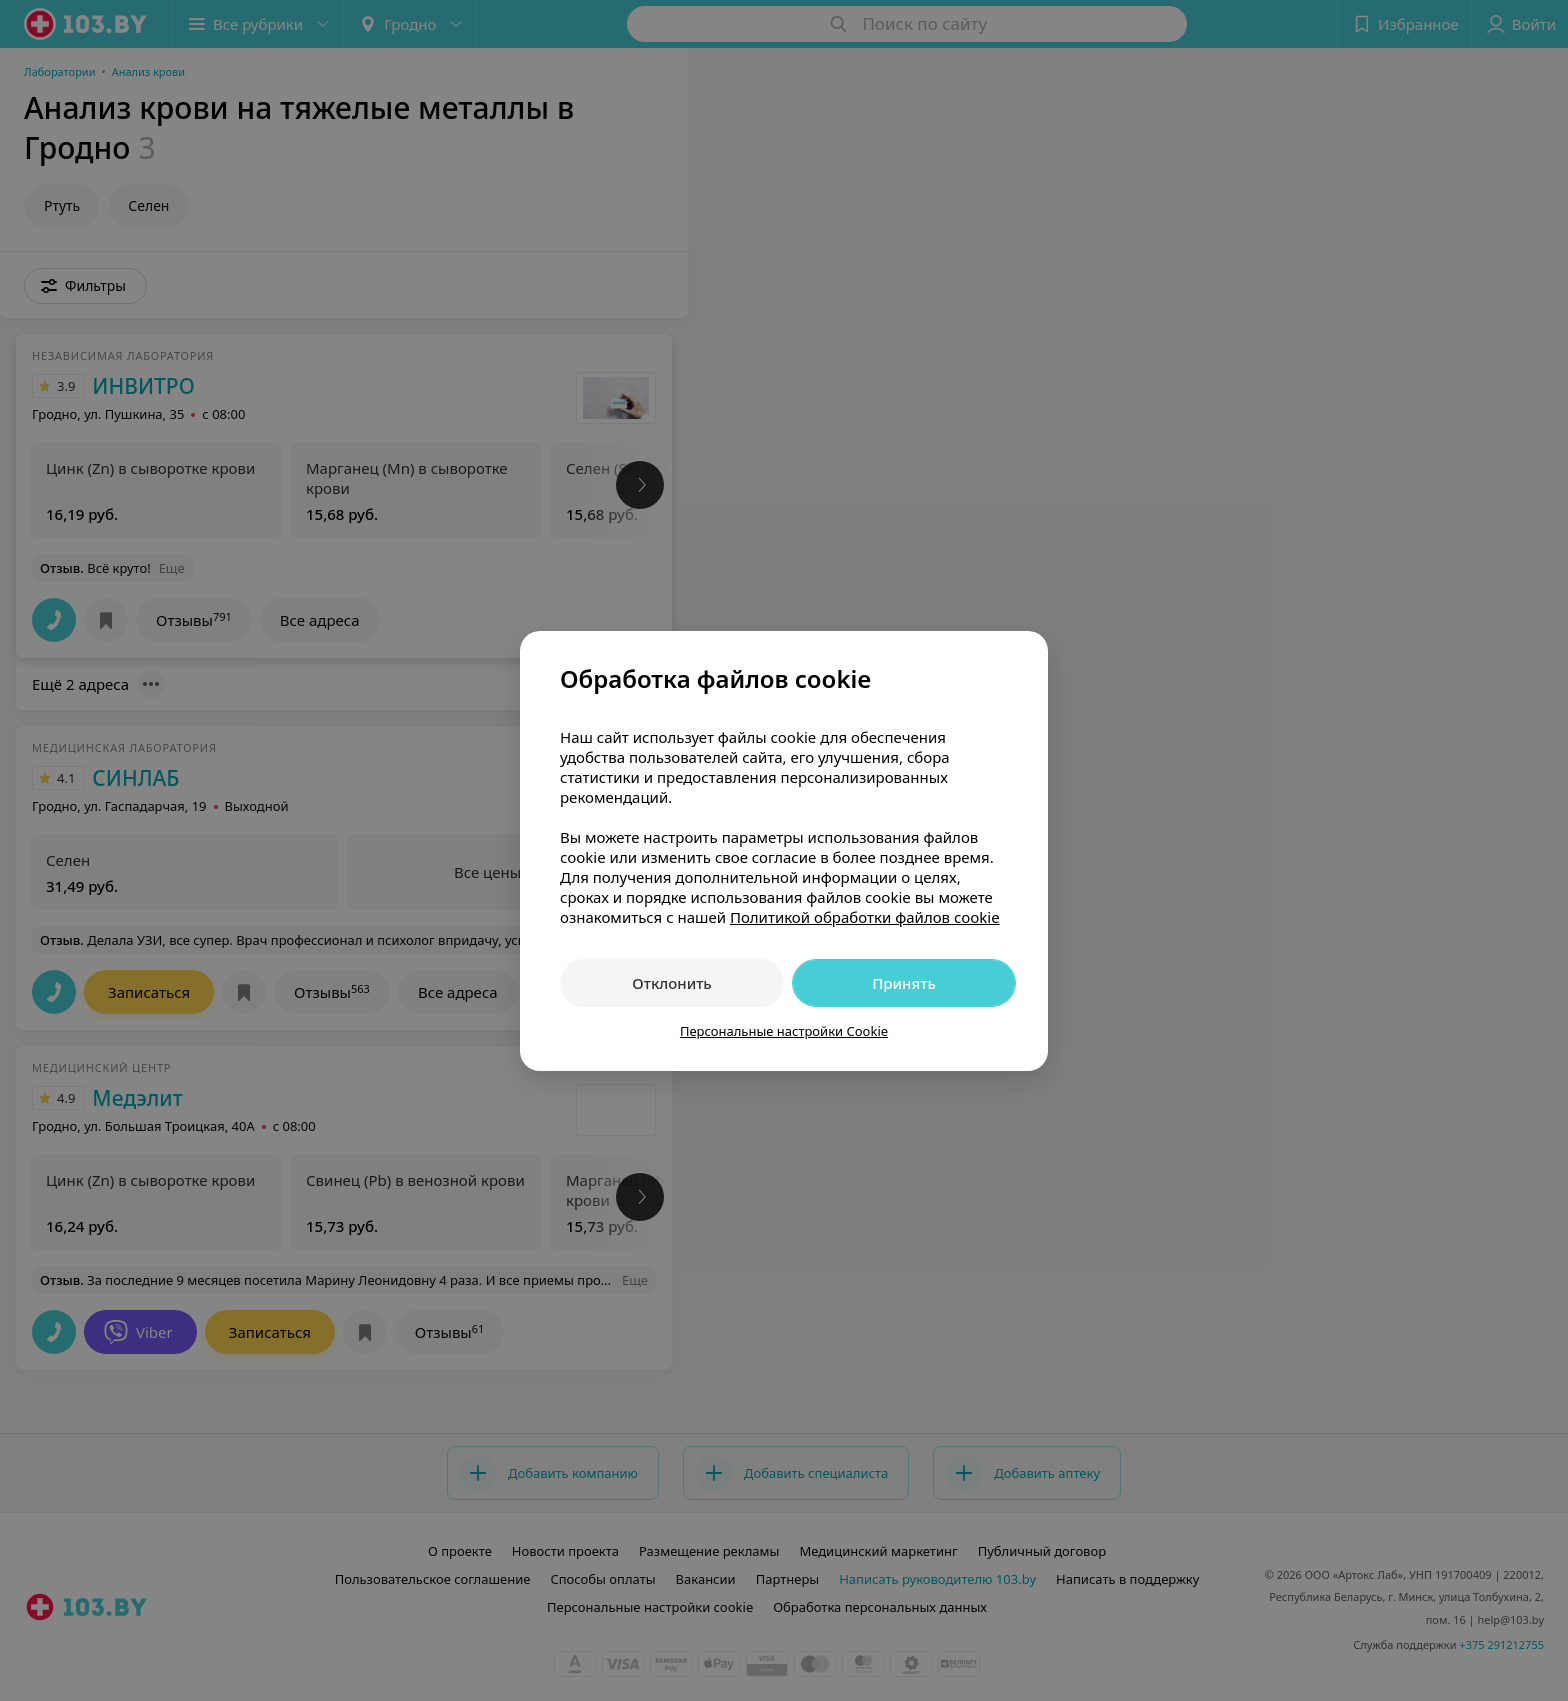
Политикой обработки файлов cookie (865, 917)
